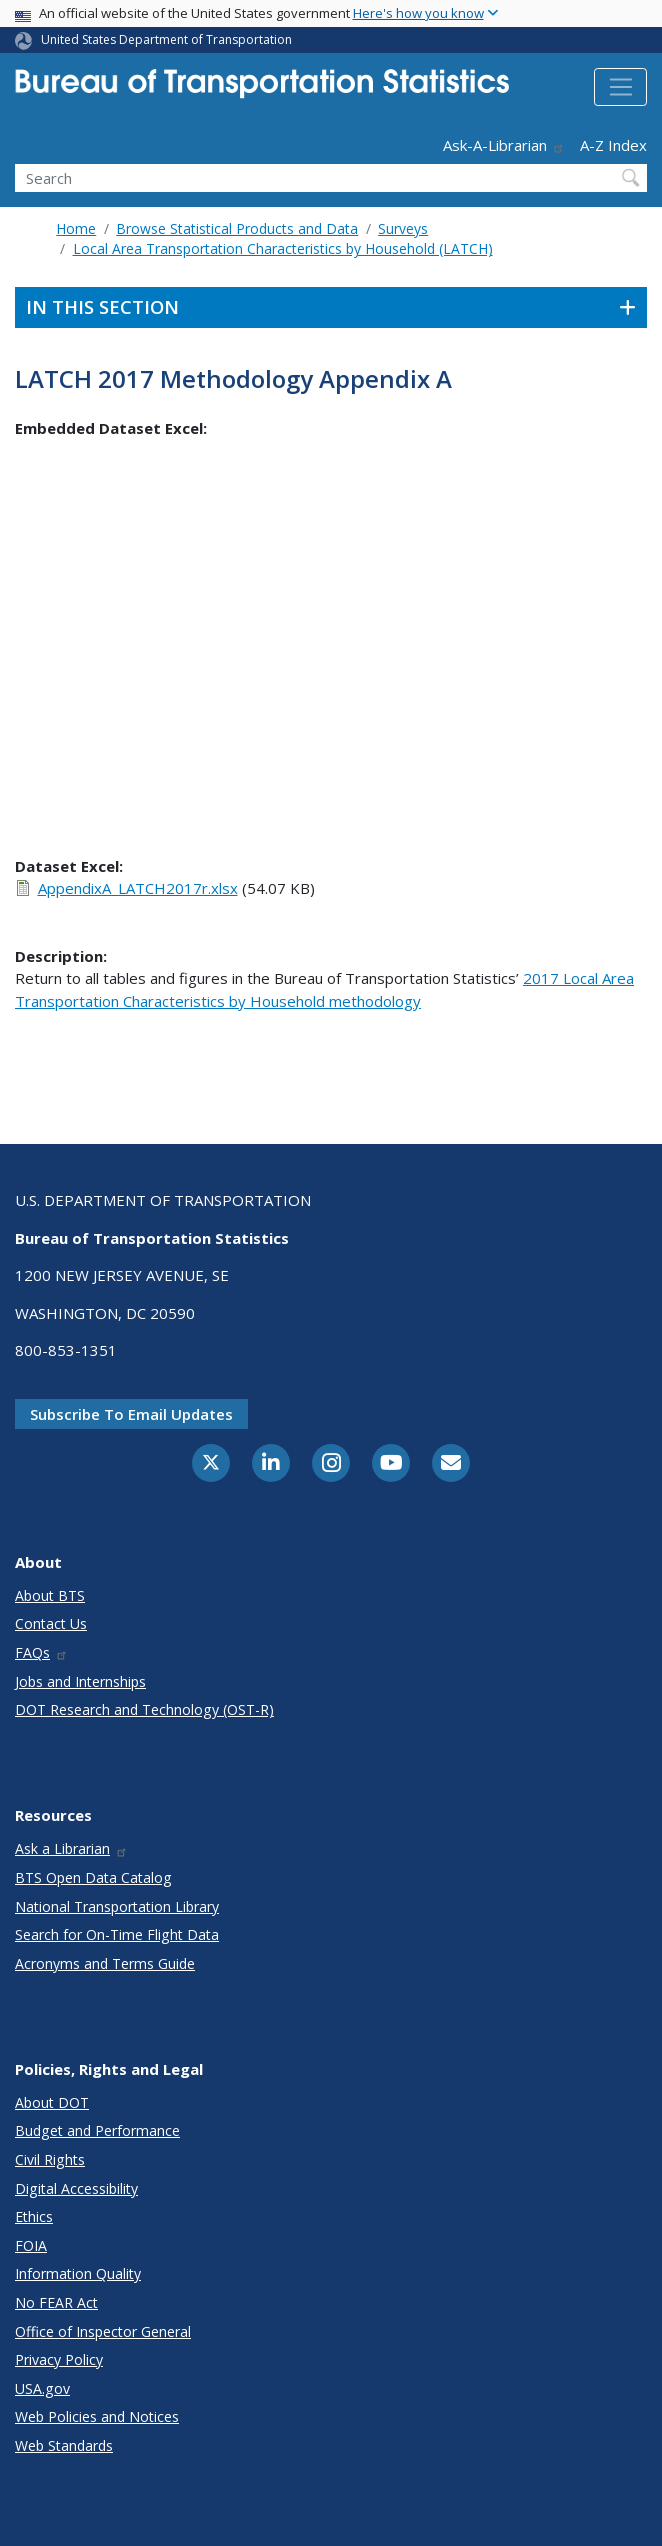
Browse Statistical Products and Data (237, 228)
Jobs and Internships (80, 1681)
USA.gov (42, 2388)
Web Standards (64, 2445)
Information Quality (78, 2273)
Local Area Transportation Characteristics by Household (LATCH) (283, 248)
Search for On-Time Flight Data (117, 1934)
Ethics (34, 2216)
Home (76, 228)
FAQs (41, 1652)
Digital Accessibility (76, 2188)
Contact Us (51, 1623)
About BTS (50, 1595)
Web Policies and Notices (97, 2416)
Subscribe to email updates (131, 1414)
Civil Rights (50, 2159)
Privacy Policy (59, 2359)
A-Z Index (613, 145)
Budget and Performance (97, 2130)
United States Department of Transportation (166, 39)
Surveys (403, 228)
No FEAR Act (56, 2302)
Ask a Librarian (71, 1848)
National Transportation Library (117, 1906)
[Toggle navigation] (620, 87)
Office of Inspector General (103, 2331)
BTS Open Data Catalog (93, 1877)
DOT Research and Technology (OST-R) (144, 1709)
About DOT (52, 2102)
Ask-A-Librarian (504, 145)
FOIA (31, 2245)
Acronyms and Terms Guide (105, 1963)
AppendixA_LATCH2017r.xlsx (138, 888)
